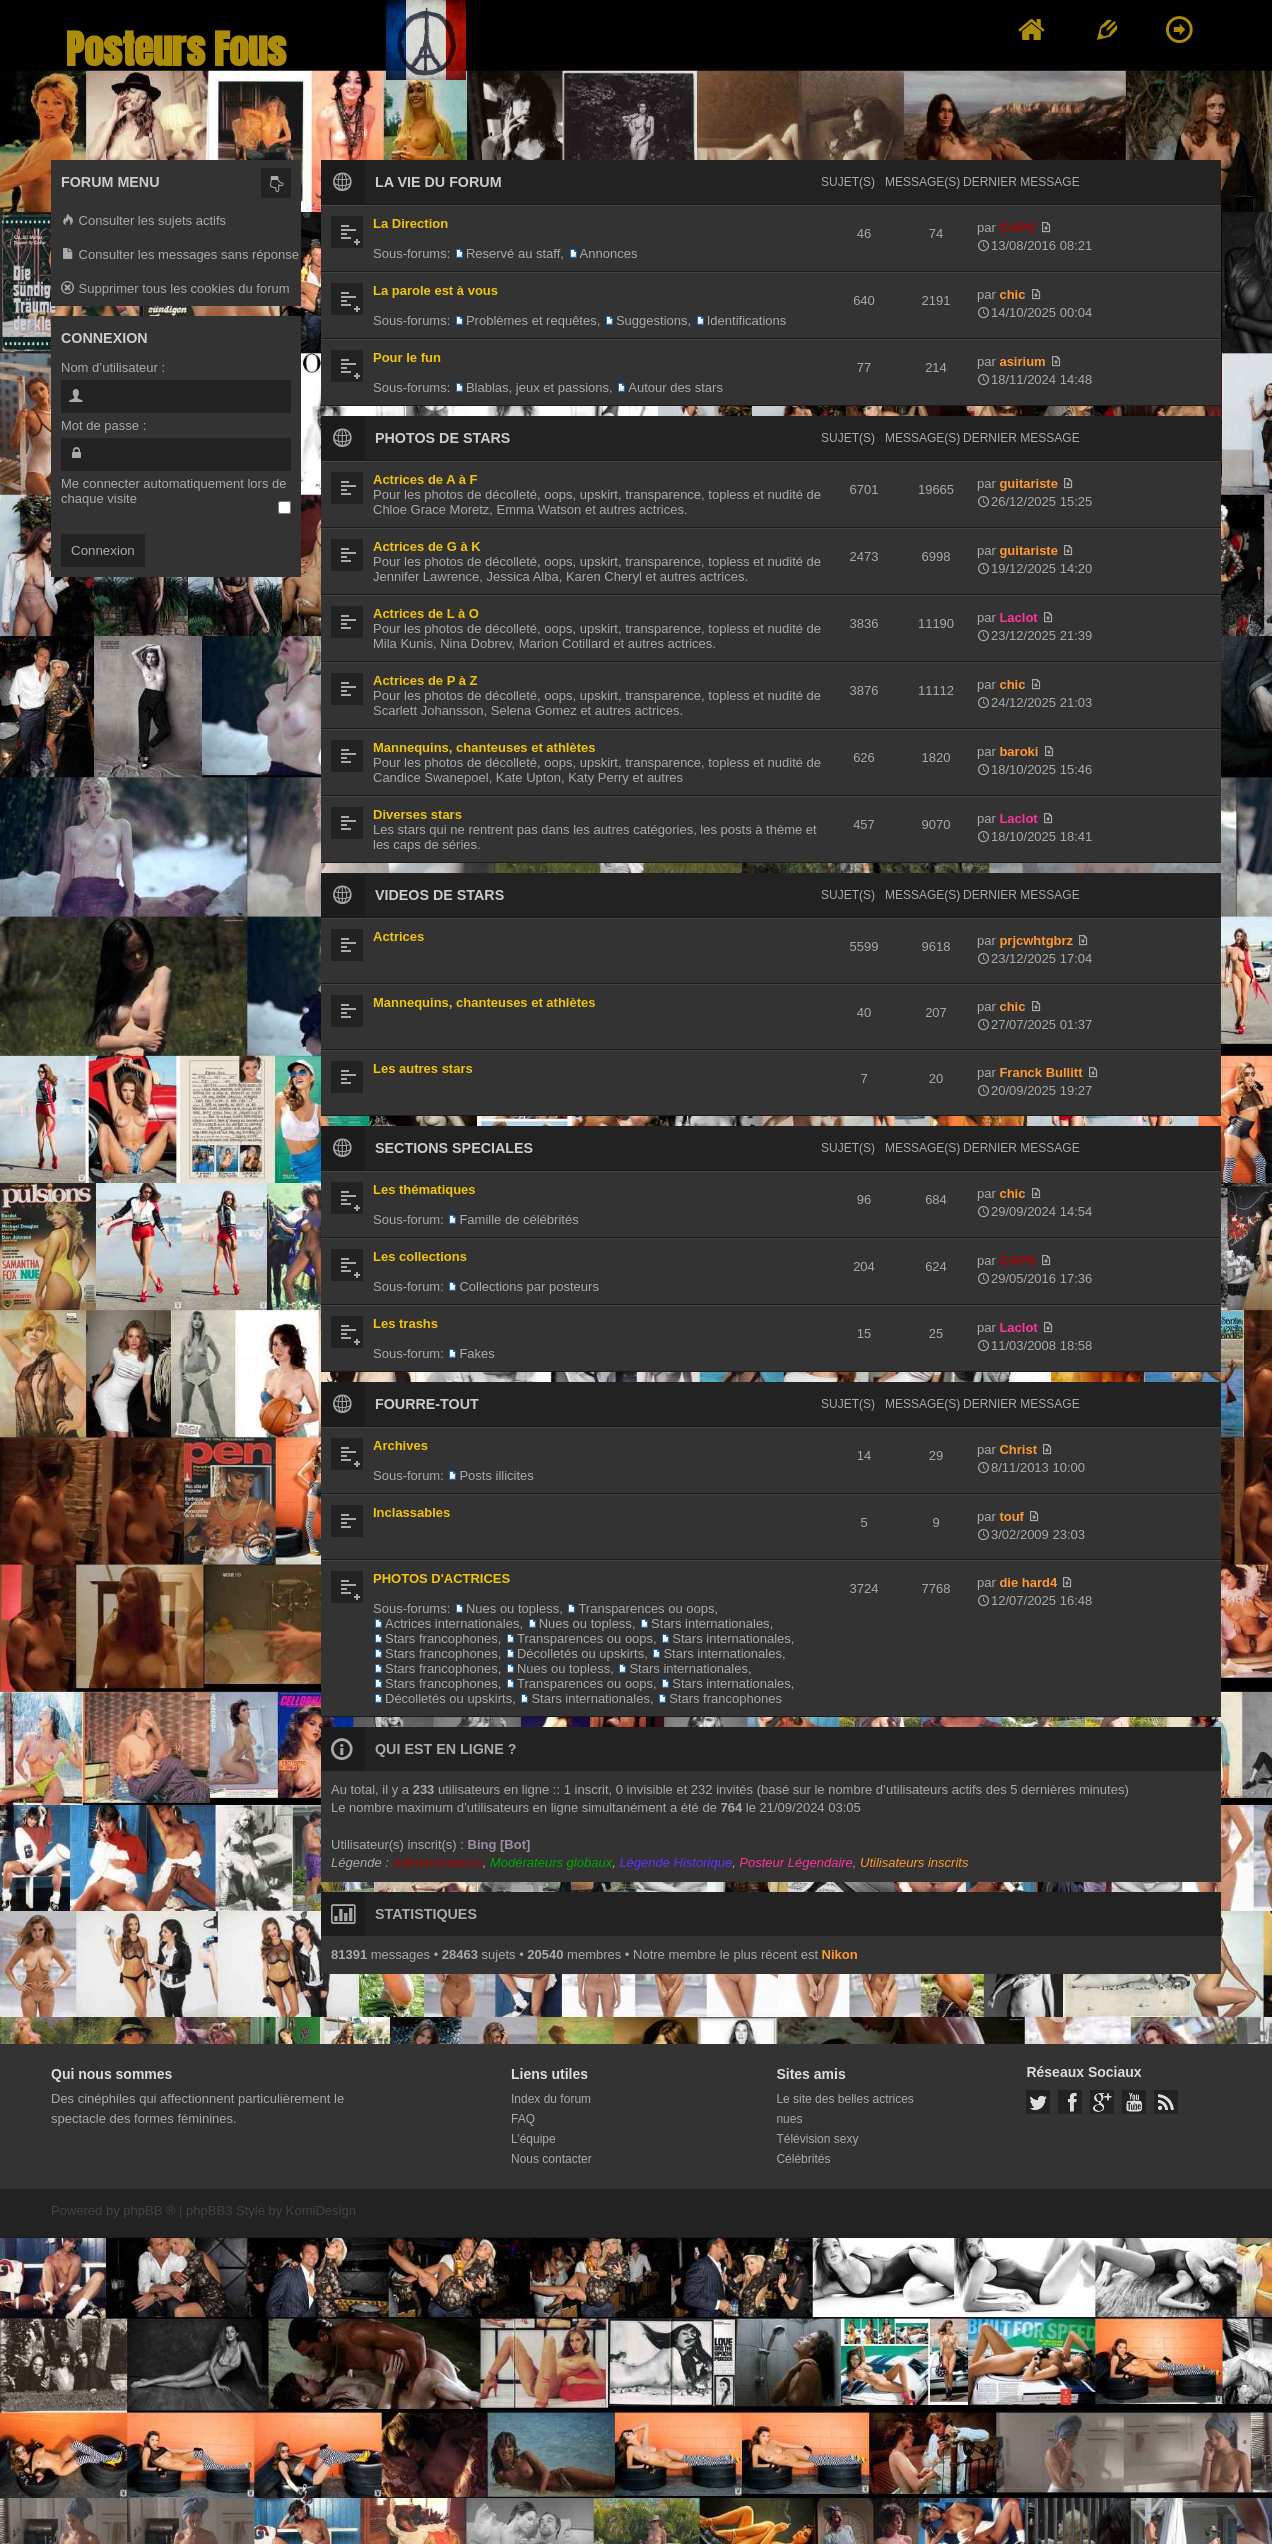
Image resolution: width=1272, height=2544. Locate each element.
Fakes (476, 1353)
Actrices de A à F (425, 479)
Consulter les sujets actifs (143, 221)
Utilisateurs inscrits (914, 1862)
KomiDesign (321, 2210)
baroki (1018, 751)
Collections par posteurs (528, 1286)
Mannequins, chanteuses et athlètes (484, 747)
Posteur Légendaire (795, 1862)
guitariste (1028, 483)
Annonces (609, 253)
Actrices (398, 936)
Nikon (840, 1954)
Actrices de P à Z (425, 680)
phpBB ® (149, 2210)
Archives (400, 1445)
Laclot (1018, 617)
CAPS (1017, 227)
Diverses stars (417, 814)
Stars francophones (441, 1638)
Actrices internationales (452, 1623)
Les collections (420, 1256)
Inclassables (411, 1512)
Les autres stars (423, 1068)
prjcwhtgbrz (1036, 940)
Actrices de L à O (426, 613)
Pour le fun (407, 357)
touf (1011, 1516)
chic (1012, 294)
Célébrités (803, 2159)
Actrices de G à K (427, 546)
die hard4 (1028, 1582)
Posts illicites (496, 1475)
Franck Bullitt (1040, 1072)
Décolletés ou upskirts (580, 1653)
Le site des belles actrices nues (844, 2109)
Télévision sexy (817, 2139)
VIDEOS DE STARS (439, 895)
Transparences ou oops (646, 1608)
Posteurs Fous (176, 49)
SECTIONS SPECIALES (454, 1148)
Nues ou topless (512, 1608)
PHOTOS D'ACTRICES (441, 1578)
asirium (1022, 361)
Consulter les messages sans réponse (180, 255)
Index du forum (551, 2099)
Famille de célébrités (518, 1219)
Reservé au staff (513, 253)
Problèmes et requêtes (531, 320)
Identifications (747, 320)
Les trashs (405, 1323)
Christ (1018, 1449)
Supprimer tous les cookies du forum (175, 289)
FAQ (523, 2119)
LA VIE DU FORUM (438, 182)
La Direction (410, 223)
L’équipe (533, 2139)
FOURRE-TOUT (427, 1404)
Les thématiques (424, 1189)
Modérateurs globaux (551, 1862)
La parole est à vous (435, 290)
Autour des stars (675, 387)
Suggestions (652, 320)
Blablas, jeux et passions (537, 387)
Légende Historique (675, 1862)
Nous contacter (551, 2159)
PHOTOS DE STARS (442, 438)
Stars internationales (710, 1623)
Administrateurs (437, 1862)
